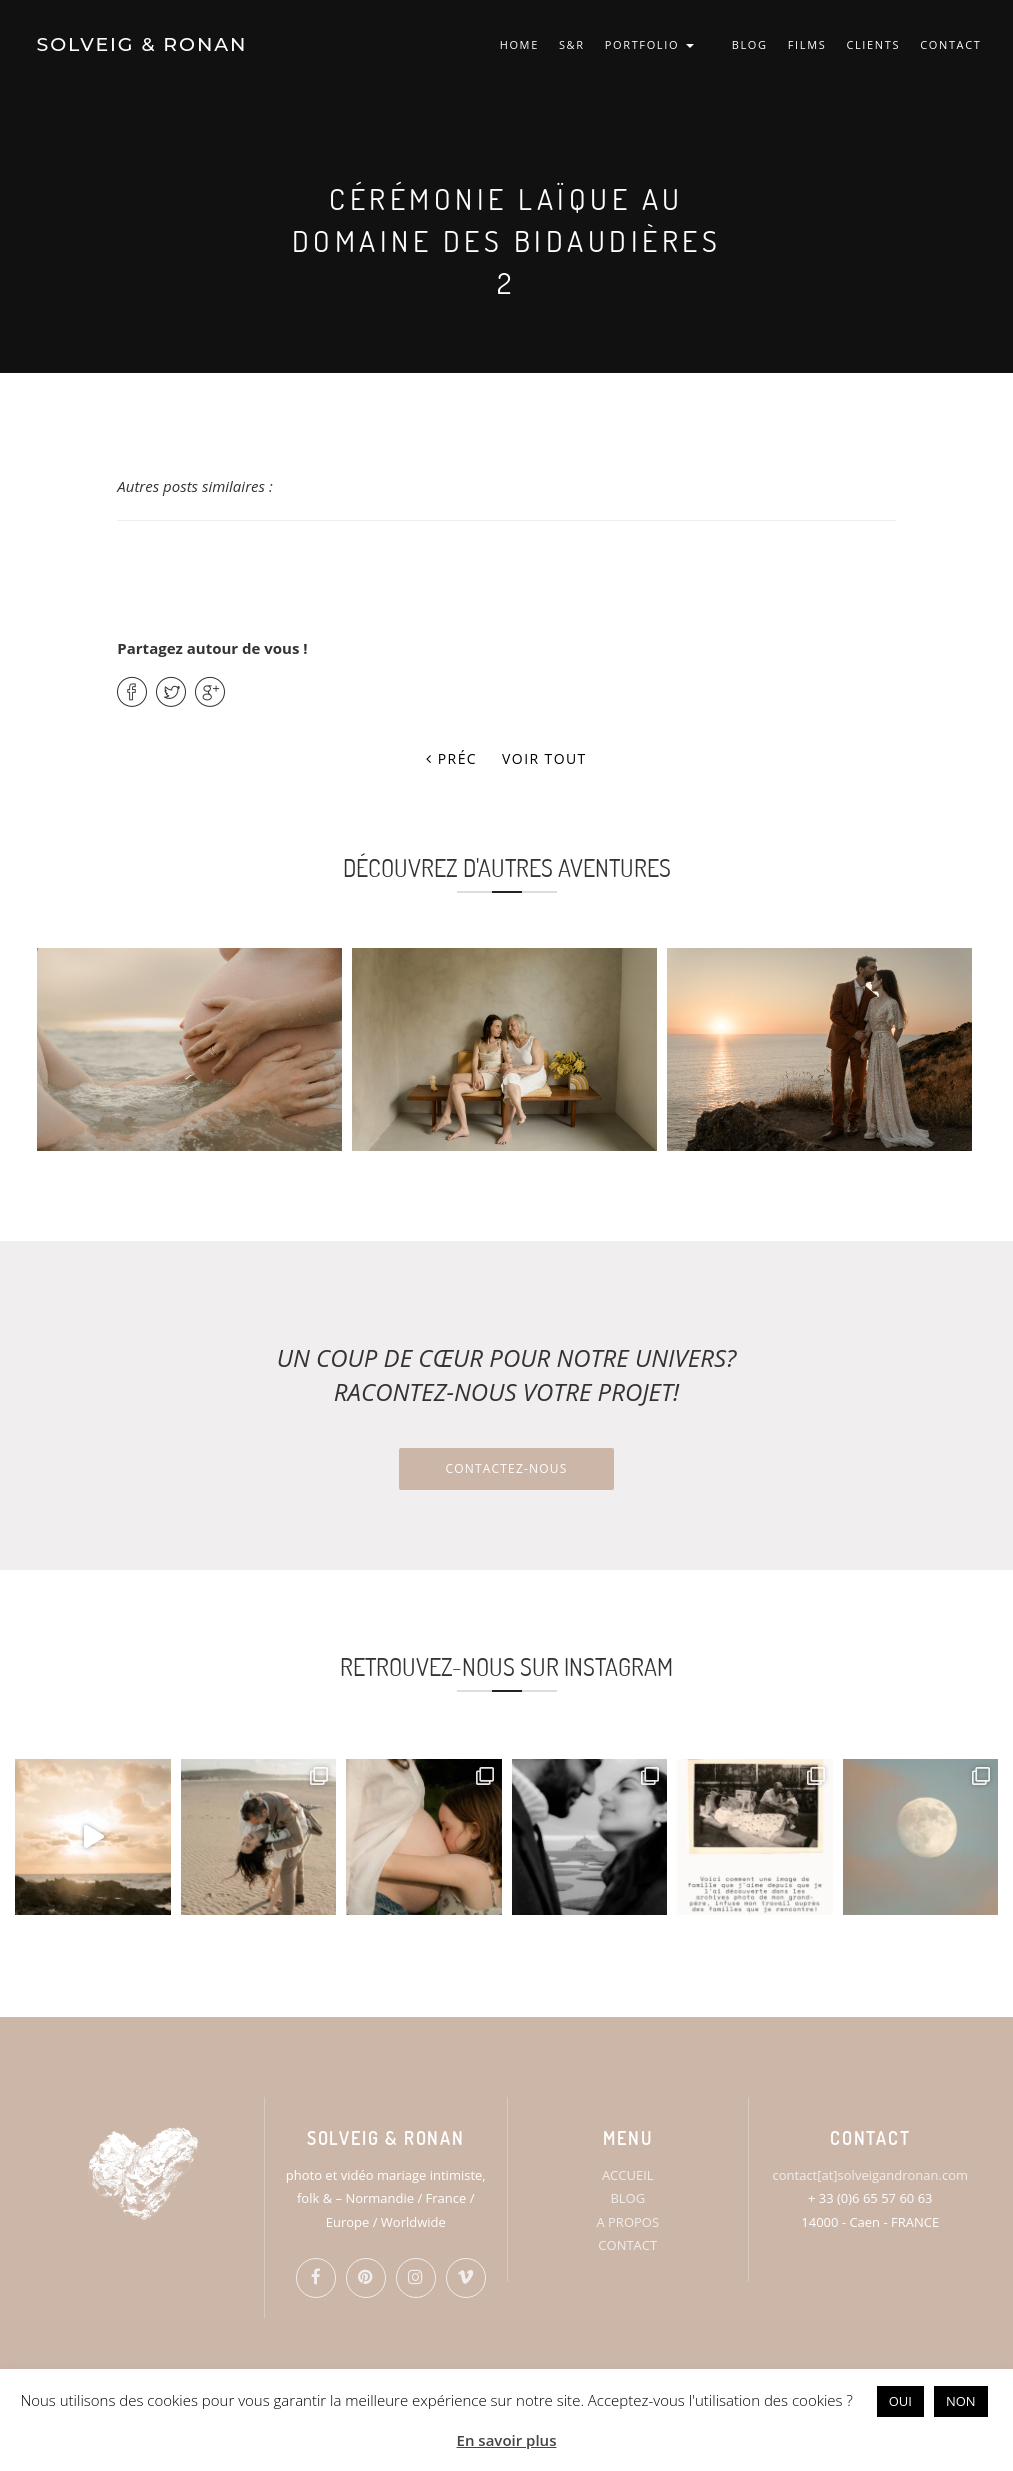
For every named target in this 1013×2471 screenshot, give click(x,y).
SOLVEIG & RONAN (142, 44)
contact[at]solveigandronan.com (870, 2175)
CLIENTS (873, 44)
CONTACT (950, 44)
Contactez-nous (506, 1468)
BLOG (750, 44)
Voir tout (544, 758)
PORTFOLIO (649, 44)
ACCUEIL (628, 2175)
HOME (519, 44)
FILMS (807, 44)
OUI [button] (900, 2401)
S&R (572, 44)
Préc (451, 758)
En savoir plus (507, 2440)
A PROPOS (627, 2222)
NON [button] (961, 2401)
